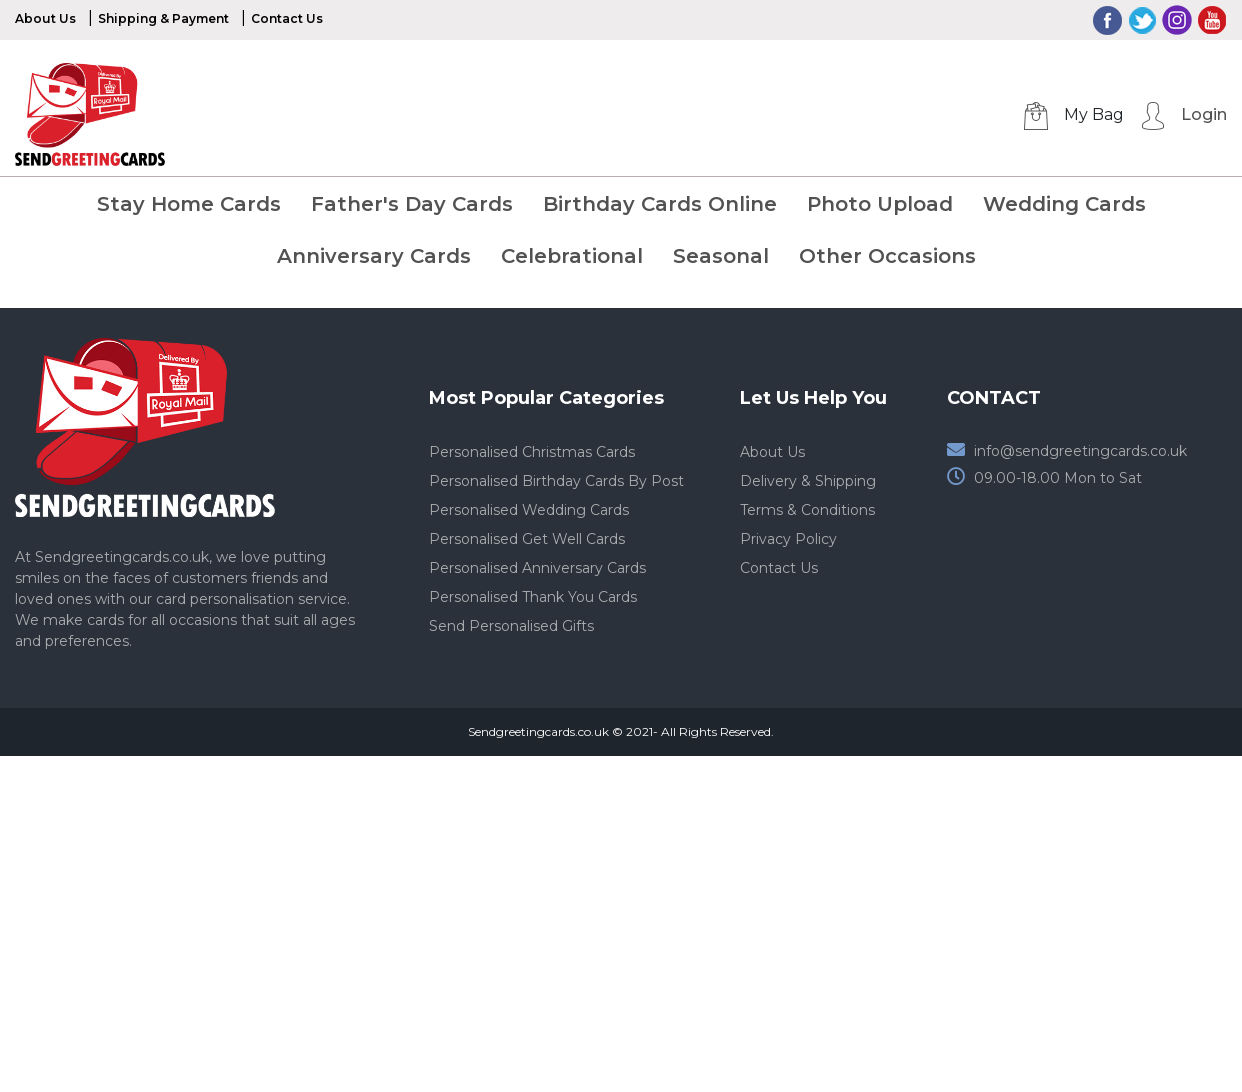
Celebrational (572, 256)
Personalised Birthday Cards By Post (556, 481)
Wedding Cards (1064, 204)
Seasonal (721, 256)
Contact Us (287, 18)
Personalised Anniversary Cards (537, 568)
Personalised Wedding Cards (529, 510)
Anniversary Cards (374, 256)
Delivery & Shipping (808, 481)
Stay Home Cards (189, 204)
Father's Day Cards (412, 204)
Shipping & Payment (163, 18)
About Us (45, 18)
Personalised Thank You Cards (533, 597)
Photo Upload (880, 204)
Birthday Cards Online (660, 204)
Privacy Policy (788, 539)
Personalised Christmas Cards (532, 452)
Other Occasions (887, 256)
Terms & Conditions (807, 510)
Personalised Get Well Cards (527, 539)
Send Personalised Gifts (511, 626)
